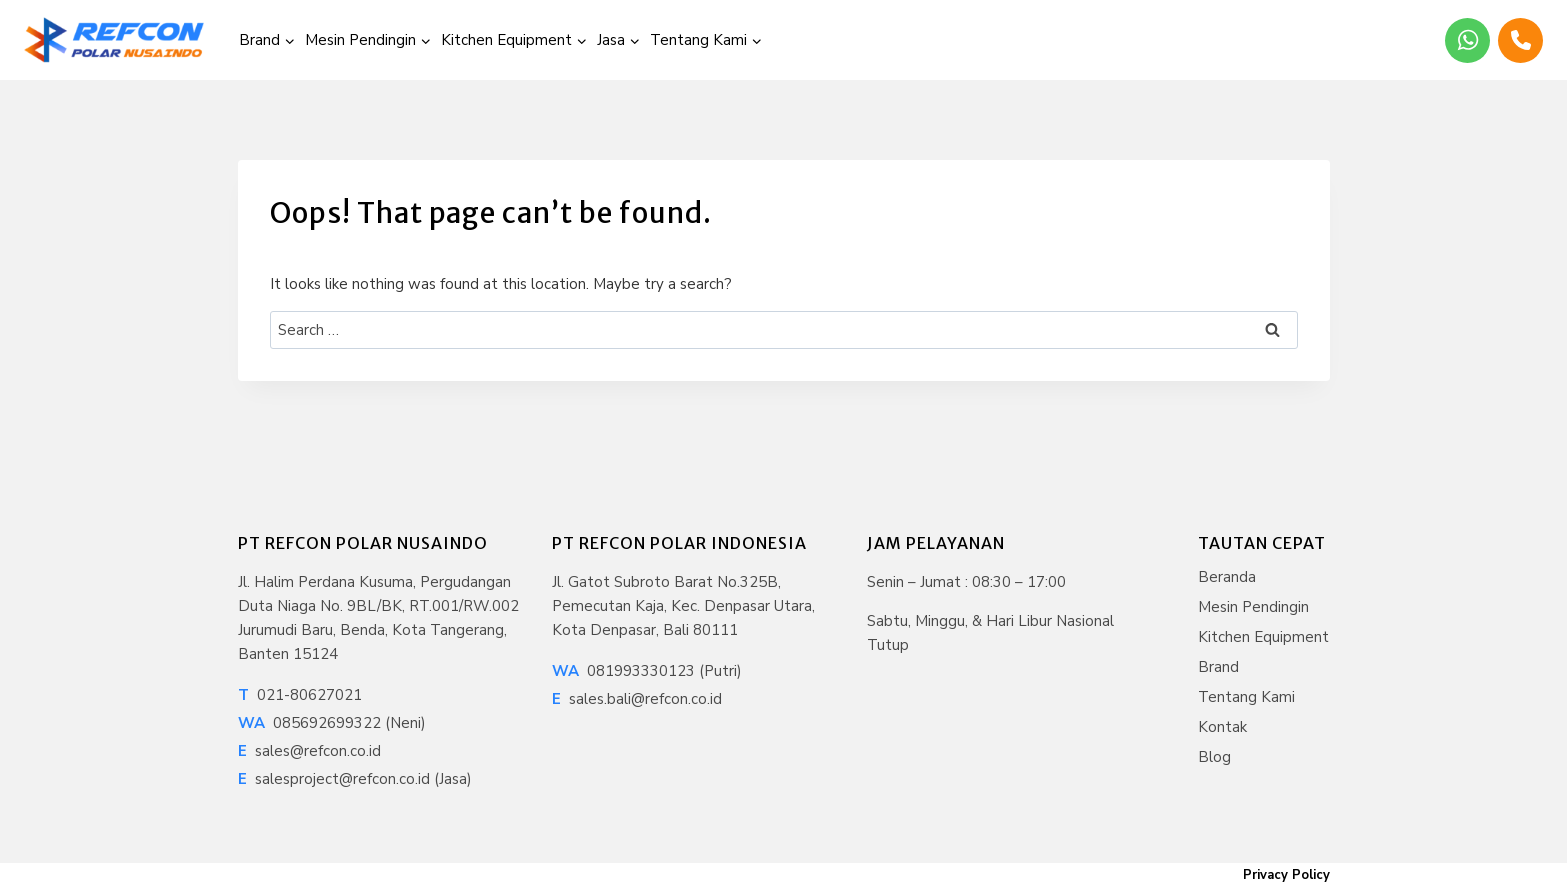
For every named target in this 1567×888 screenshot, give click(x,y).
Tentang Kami (1246, 697)
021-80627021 (300, 695)
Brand (1218, 667)
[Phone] (1520, 40)
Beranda (1227, 577)
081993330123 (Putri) (647, 671)
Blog (1214, 757)
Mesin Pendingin (1253, 607)
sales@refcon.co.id (309, 751)
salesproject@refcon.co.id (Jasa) (355, 779)
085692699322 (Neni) (332, 723)
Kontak (1222, 727)
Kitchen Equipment (1263, 637)
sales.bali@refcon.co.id (637, 699)
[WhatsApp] (1467, 40)
